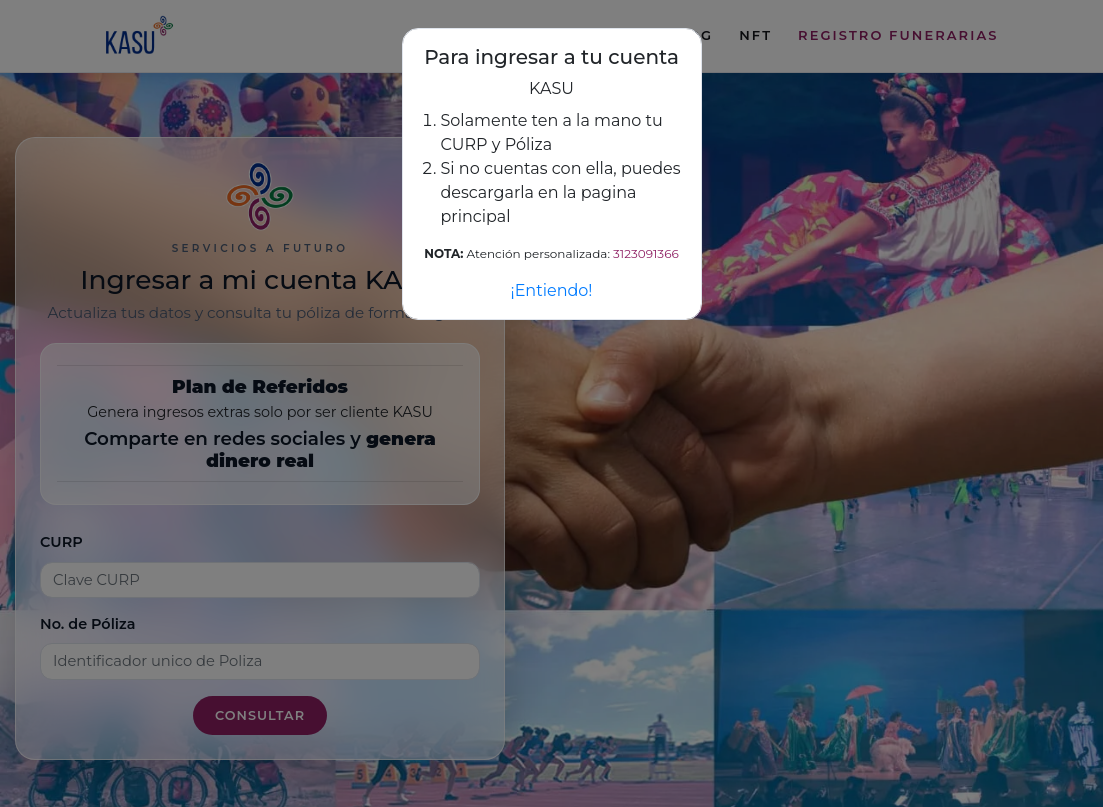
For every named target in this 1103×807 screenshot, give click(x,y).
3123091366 (646, 253)
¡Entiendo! (551, 290)
